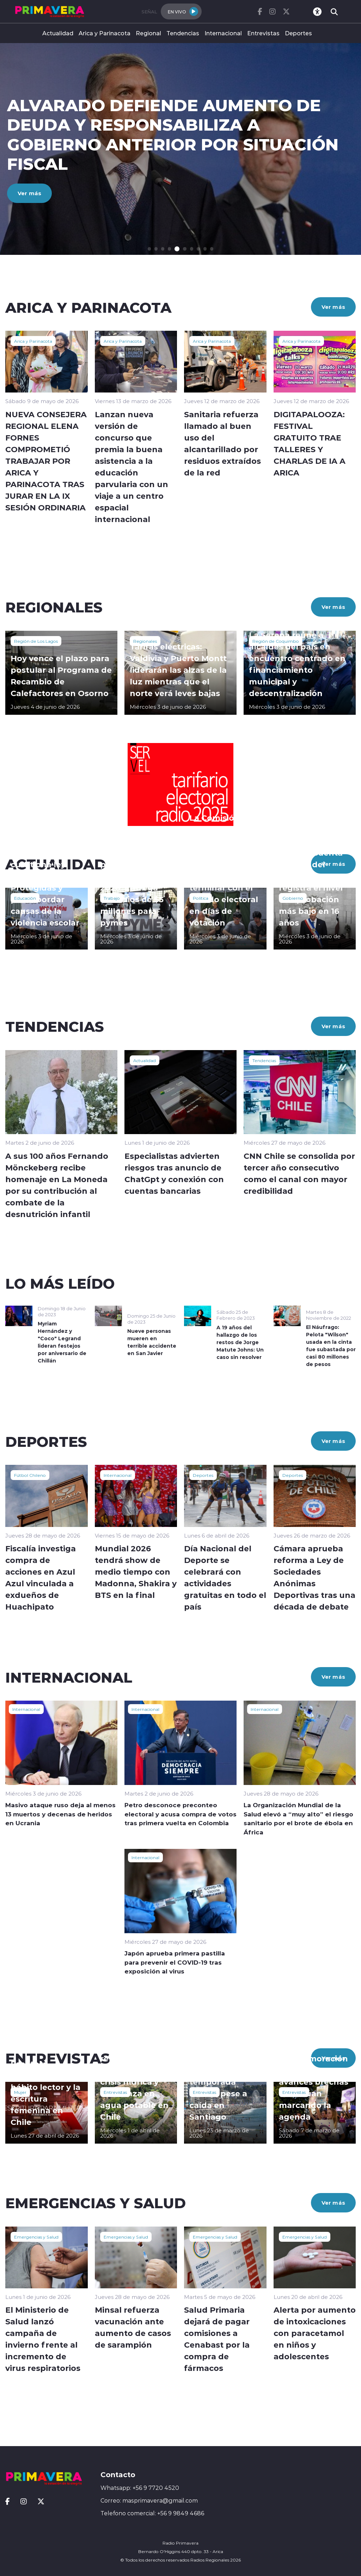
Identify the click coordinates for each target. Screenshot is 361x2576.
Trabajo (112, 898)
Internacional (223, 33)
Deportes (298, 33)
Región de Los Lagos (36, 641)
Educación (25, 898)
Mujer (20, 2092)
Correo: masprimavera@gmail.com (149, 2500)
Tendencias (182, 33)
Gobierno (292, 898)
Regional (148, 33)
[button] (149, 249)
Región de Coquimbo (275, 641)
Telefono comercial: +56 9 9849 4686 (152, 2513)
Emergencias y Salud (36, 2237)
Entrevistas (263, 33)
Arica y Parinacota (104, 33)
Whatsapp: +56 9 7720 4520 (139, 2488)
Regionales (145, 641)
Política (200, 898)
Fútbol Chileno (30, 1475)
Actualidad (57, 33)
